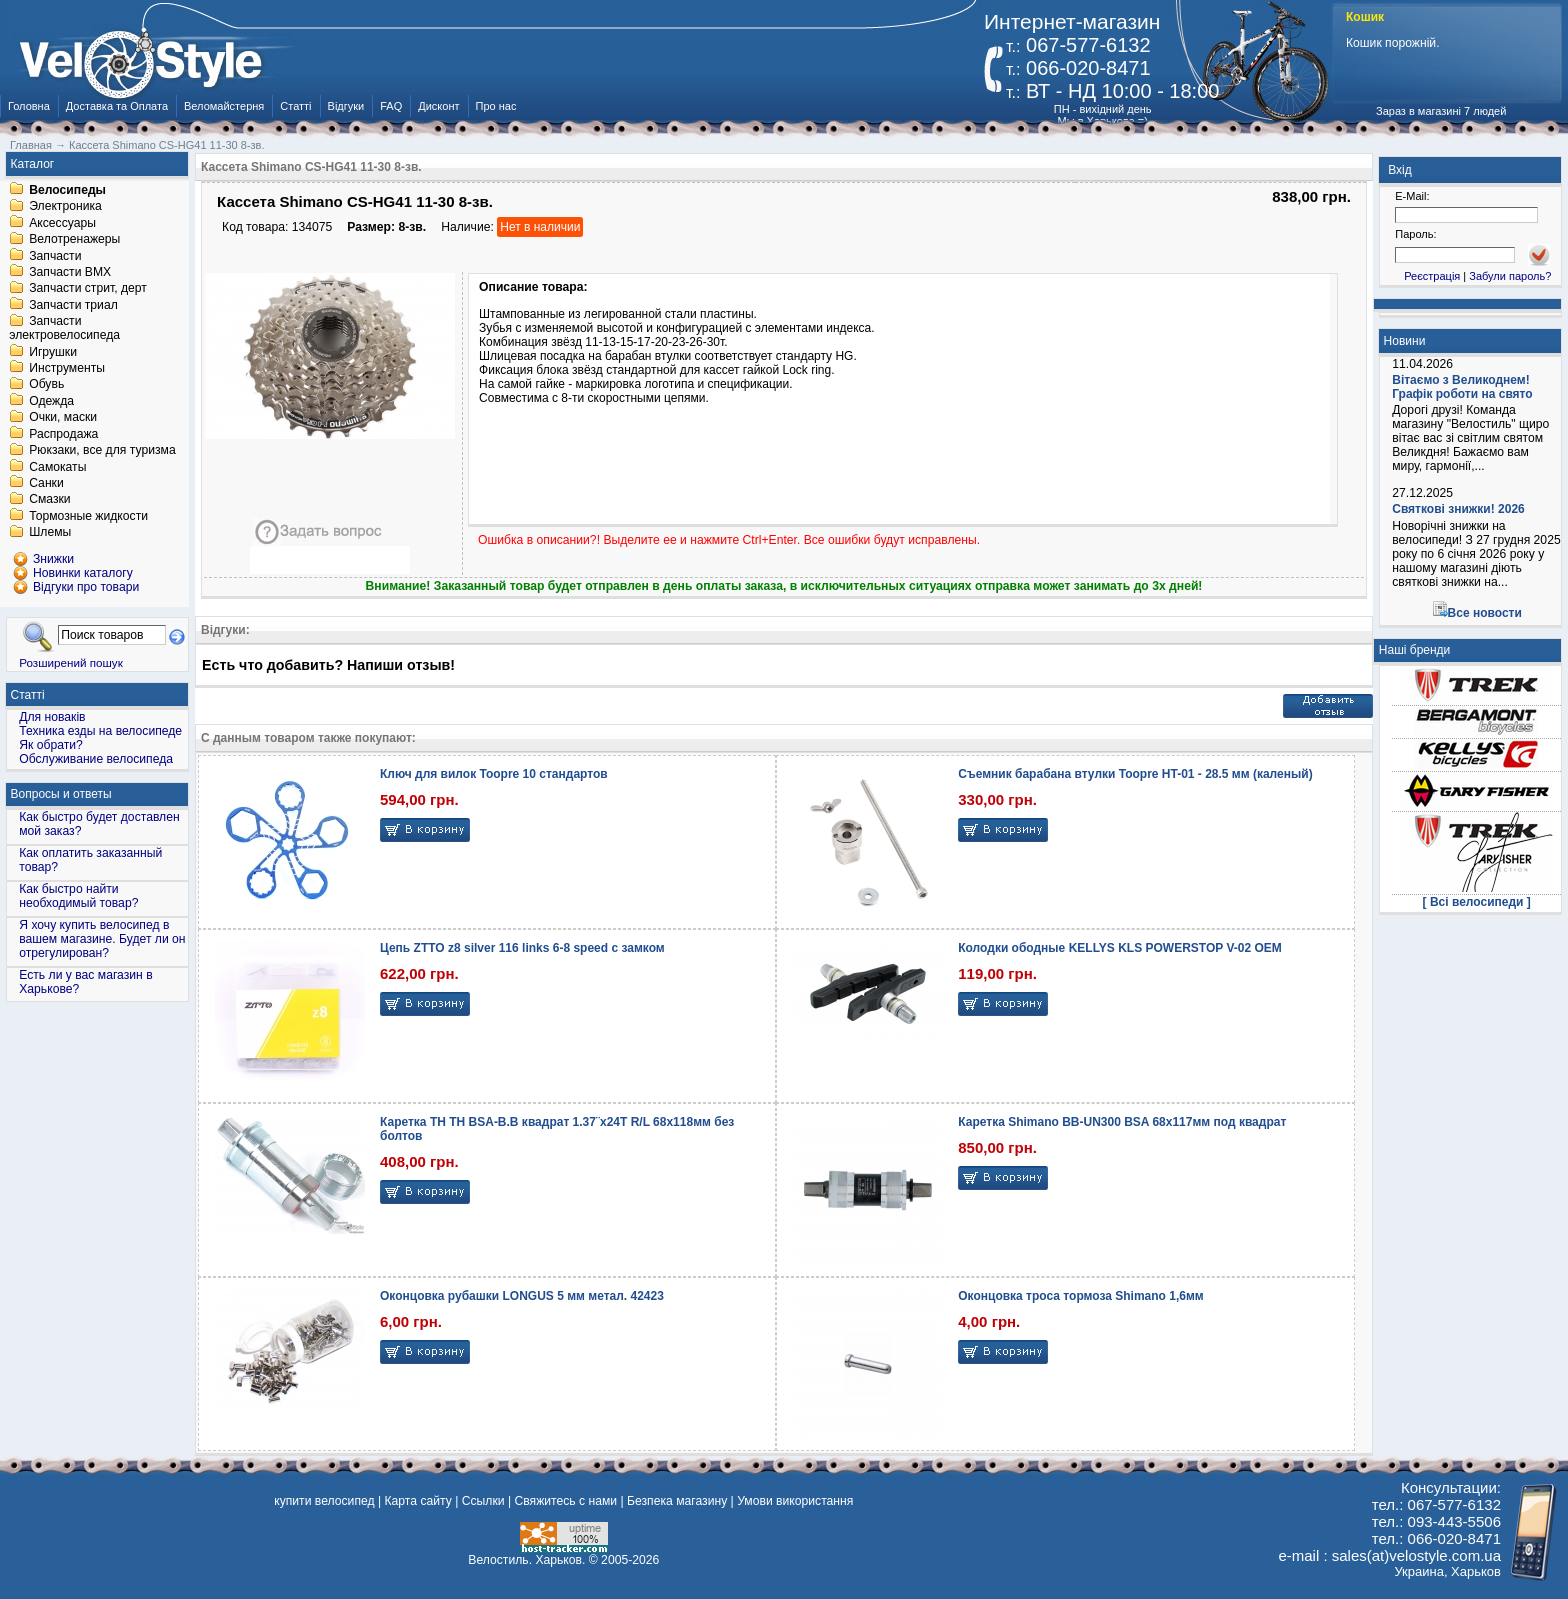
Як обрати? (51, 745)
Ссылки (483, 1501)
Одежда (51, 401)
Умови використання (795, 1501)
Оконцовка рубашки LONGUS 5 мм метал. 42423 (522, 1296)
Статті (295, 106)
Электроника (65, 207)
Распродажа (63, 434)
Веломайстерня (224, 106)
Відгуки (346, 106)
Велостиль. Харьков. (526, 1560)
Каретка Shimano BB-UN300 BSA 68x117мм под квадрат (1122, 1122)
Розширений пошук (71, 662)
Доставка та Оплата (117, 106)
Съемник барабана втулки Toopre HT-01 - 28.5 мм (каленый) (1135, 774)
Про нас (496, 106)
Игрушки (53, 352)
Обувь (46, 385)
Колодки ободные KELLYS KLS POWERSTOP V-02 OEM (1120, 948)
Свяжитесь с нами (565, 1501)
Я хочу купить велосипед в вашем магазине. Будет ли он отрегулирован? (102, 939)
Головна (29, 106)
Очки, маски (63, 418)
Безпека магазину (677, 1501)
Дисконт (438, 106)
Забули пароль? (1510, 276)
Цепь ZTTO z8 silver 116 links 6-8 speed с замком (522, 948)
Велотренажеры (74, 240)
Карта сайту (417, 1501)
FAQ (391, 106)
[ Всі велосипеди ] (1477, 902)
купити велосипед (324, 1501)
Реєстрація (1432, 276)
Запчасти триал (73, 305)
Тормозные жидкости (88, 516)
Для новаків (52, 717)
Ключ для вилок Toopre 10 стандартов (494, 774)
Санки (46, 483)
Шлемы (50, 533)
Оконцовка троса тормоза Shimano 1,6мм (1080, 1296)
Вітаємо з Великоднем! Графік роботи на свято (1462, 387)
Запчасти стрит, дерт (88, 289)
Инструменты (67, 368)
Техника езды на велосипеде (100, 731)
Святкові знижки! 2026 (1458, 509)
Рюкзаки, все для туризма (102, 451)
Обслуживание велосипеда (96, 759)
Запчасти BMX (70, 272)
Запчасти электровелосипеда (64, 329)
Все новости (1485, 613)
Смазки (49, 500)
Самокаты (57, 467)
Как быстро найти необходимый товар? (78, 896)
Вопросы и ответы (61, 794)
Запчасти (55, 256)
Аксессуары (62, 223)
